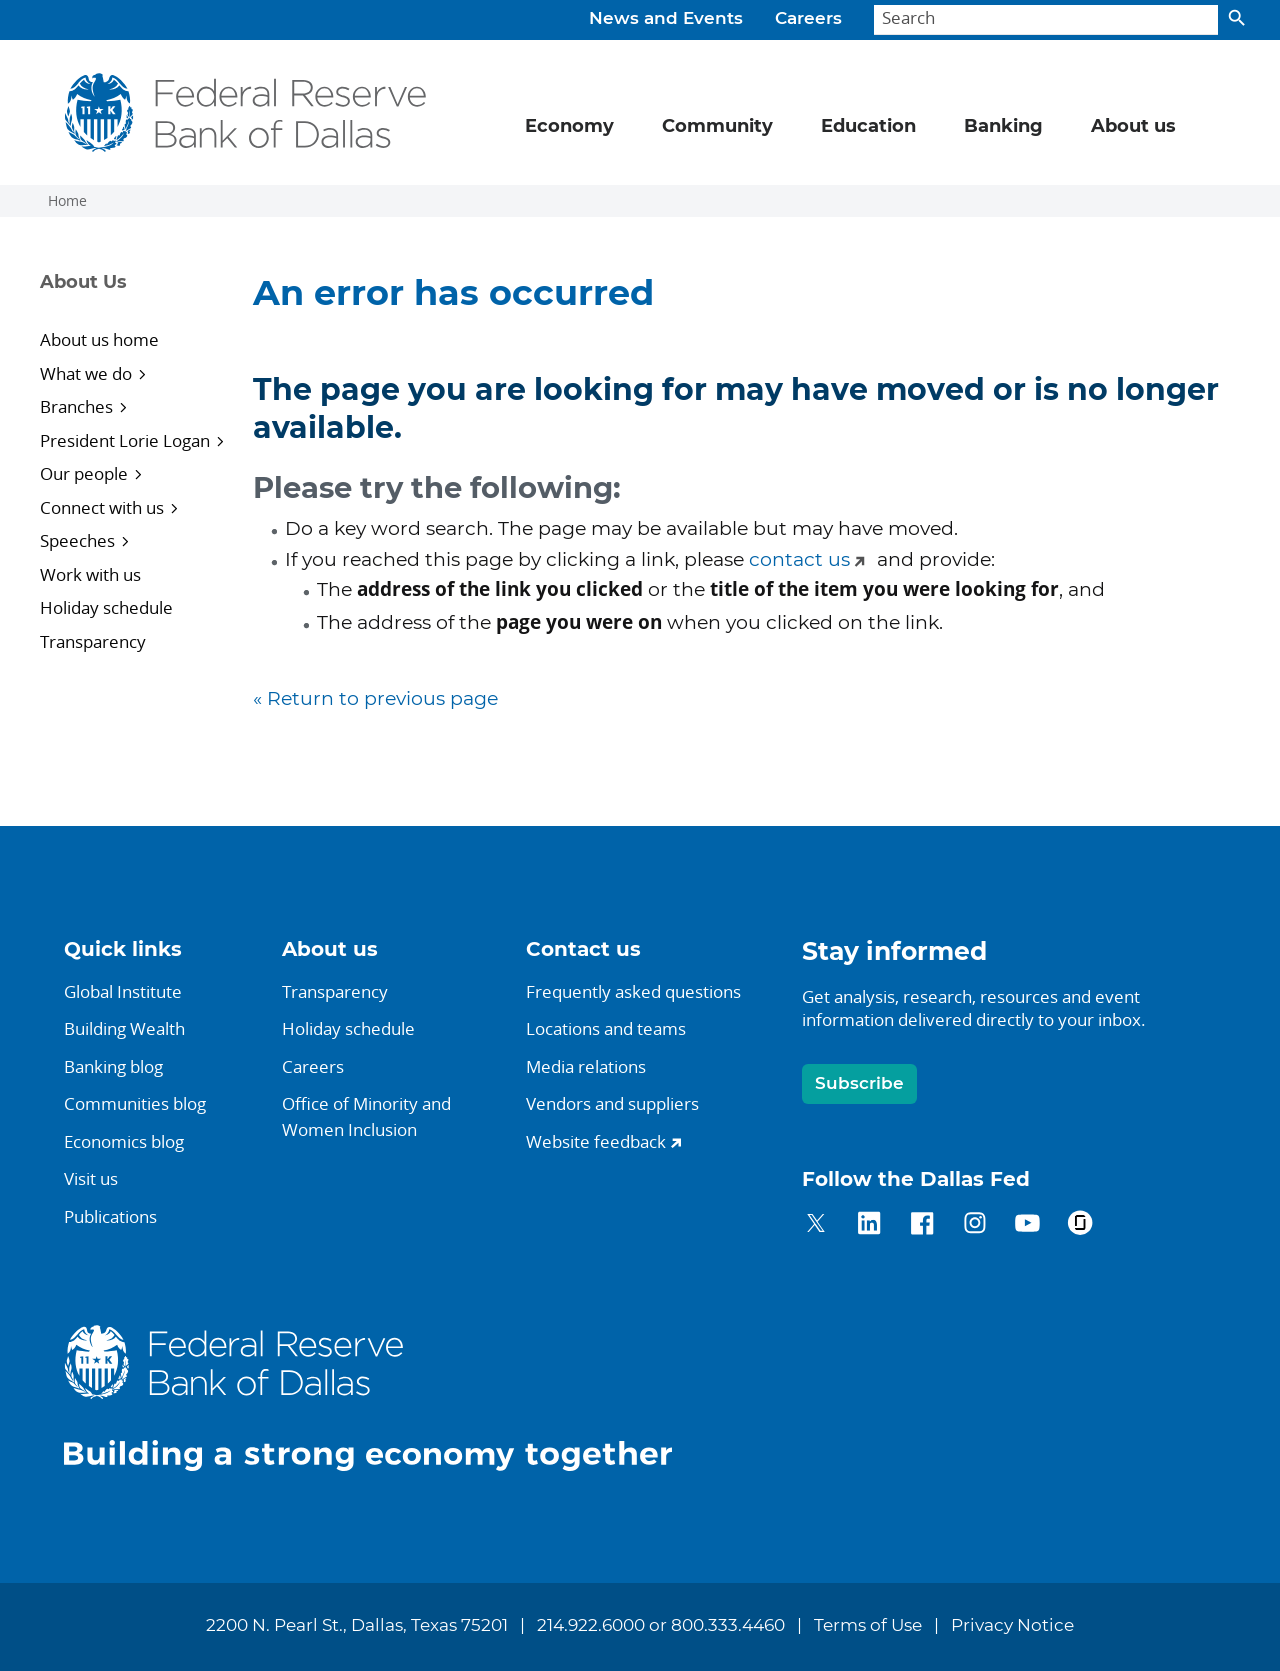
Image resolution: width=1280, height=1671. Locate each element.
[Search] (1046, 20)
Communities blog (135, 1103)
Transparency (93, 641)
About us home (99, 339)
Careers (808, 19)
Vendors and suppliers (612, 1103)
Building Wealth (124, 1028)
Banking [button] (1003, 127)
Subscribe (859, 1083)
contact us (799, 560)
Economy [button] (569, 127)
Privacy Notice (1012, 1626)
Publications (110, 1216)
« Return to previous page (375, 699)
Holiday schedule (106, 607)
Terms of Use (868, 1626)
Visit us (91, 1178)
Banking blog (113, 1066)
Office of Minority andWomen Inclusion (366, 1116)
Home (67, 201)
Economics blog (124, 1141)
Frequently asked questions (633, 991)
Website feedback (596, 1141)
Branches (76, 406)
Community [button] (717, 127)
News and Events (666, 19)
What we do (86, 373)
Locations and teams (606, 1028)
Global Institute (123, 991)
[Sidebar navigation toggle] (132, 300)
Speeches (77, 540)
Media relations (586, 1066)
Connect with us (102, 507)
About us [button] (1133, 127)
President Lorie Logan (125, 440)
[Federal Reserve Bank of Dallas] (246, 112)
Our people (84, 473)
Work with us (90, 574)
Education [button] (868, 127)
